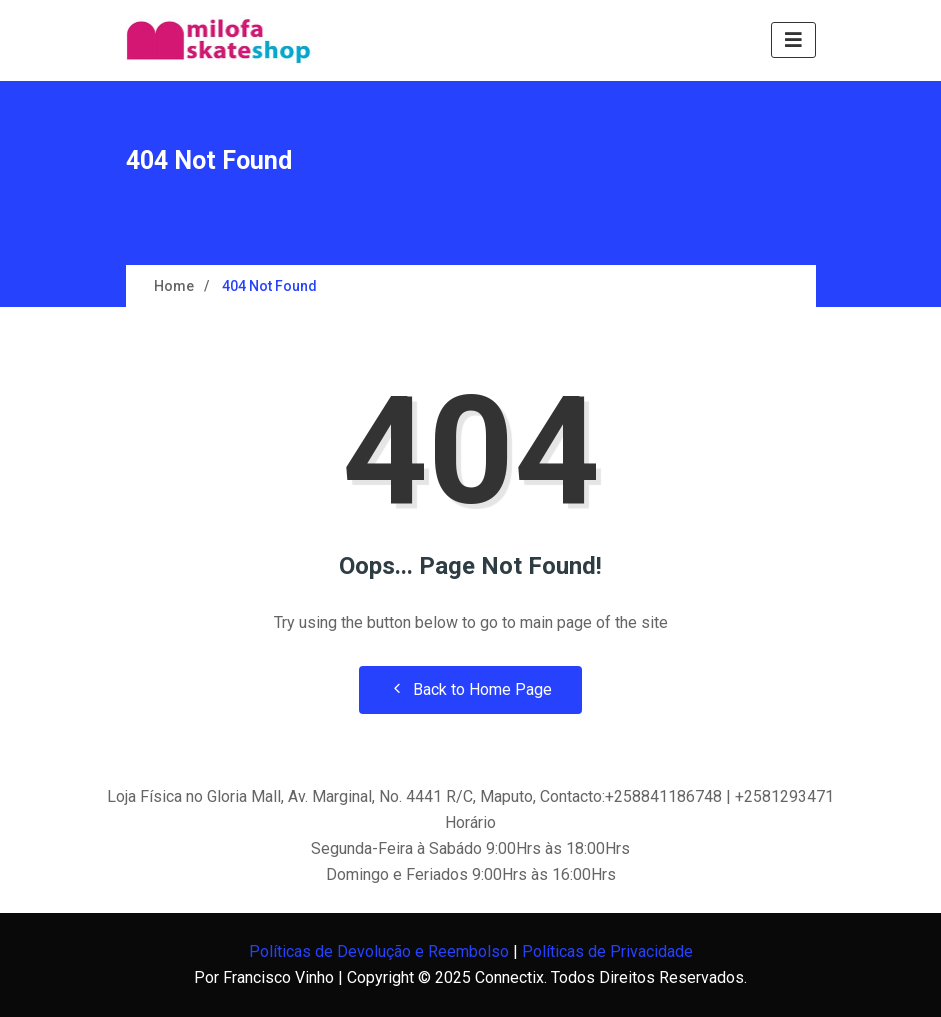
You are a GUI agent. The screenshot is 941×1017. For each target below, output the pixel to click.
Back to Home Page (470, 689)
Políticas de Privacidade (607, 951)
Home (174, 286)
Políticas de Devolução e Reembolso (379, 951)
